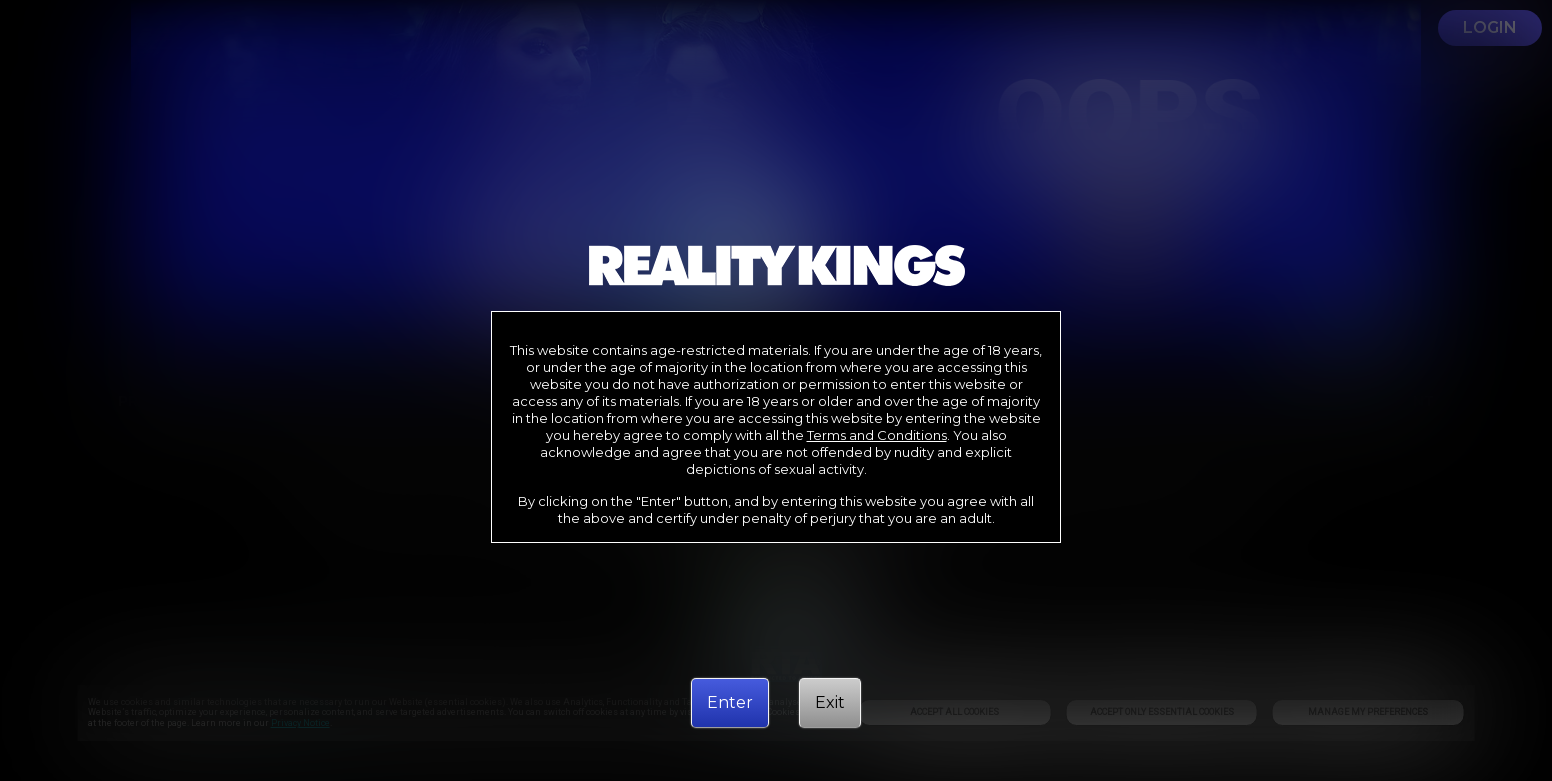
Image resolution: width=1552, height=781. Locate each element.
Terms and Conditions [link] (877, 435)
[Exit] (830, 703)
